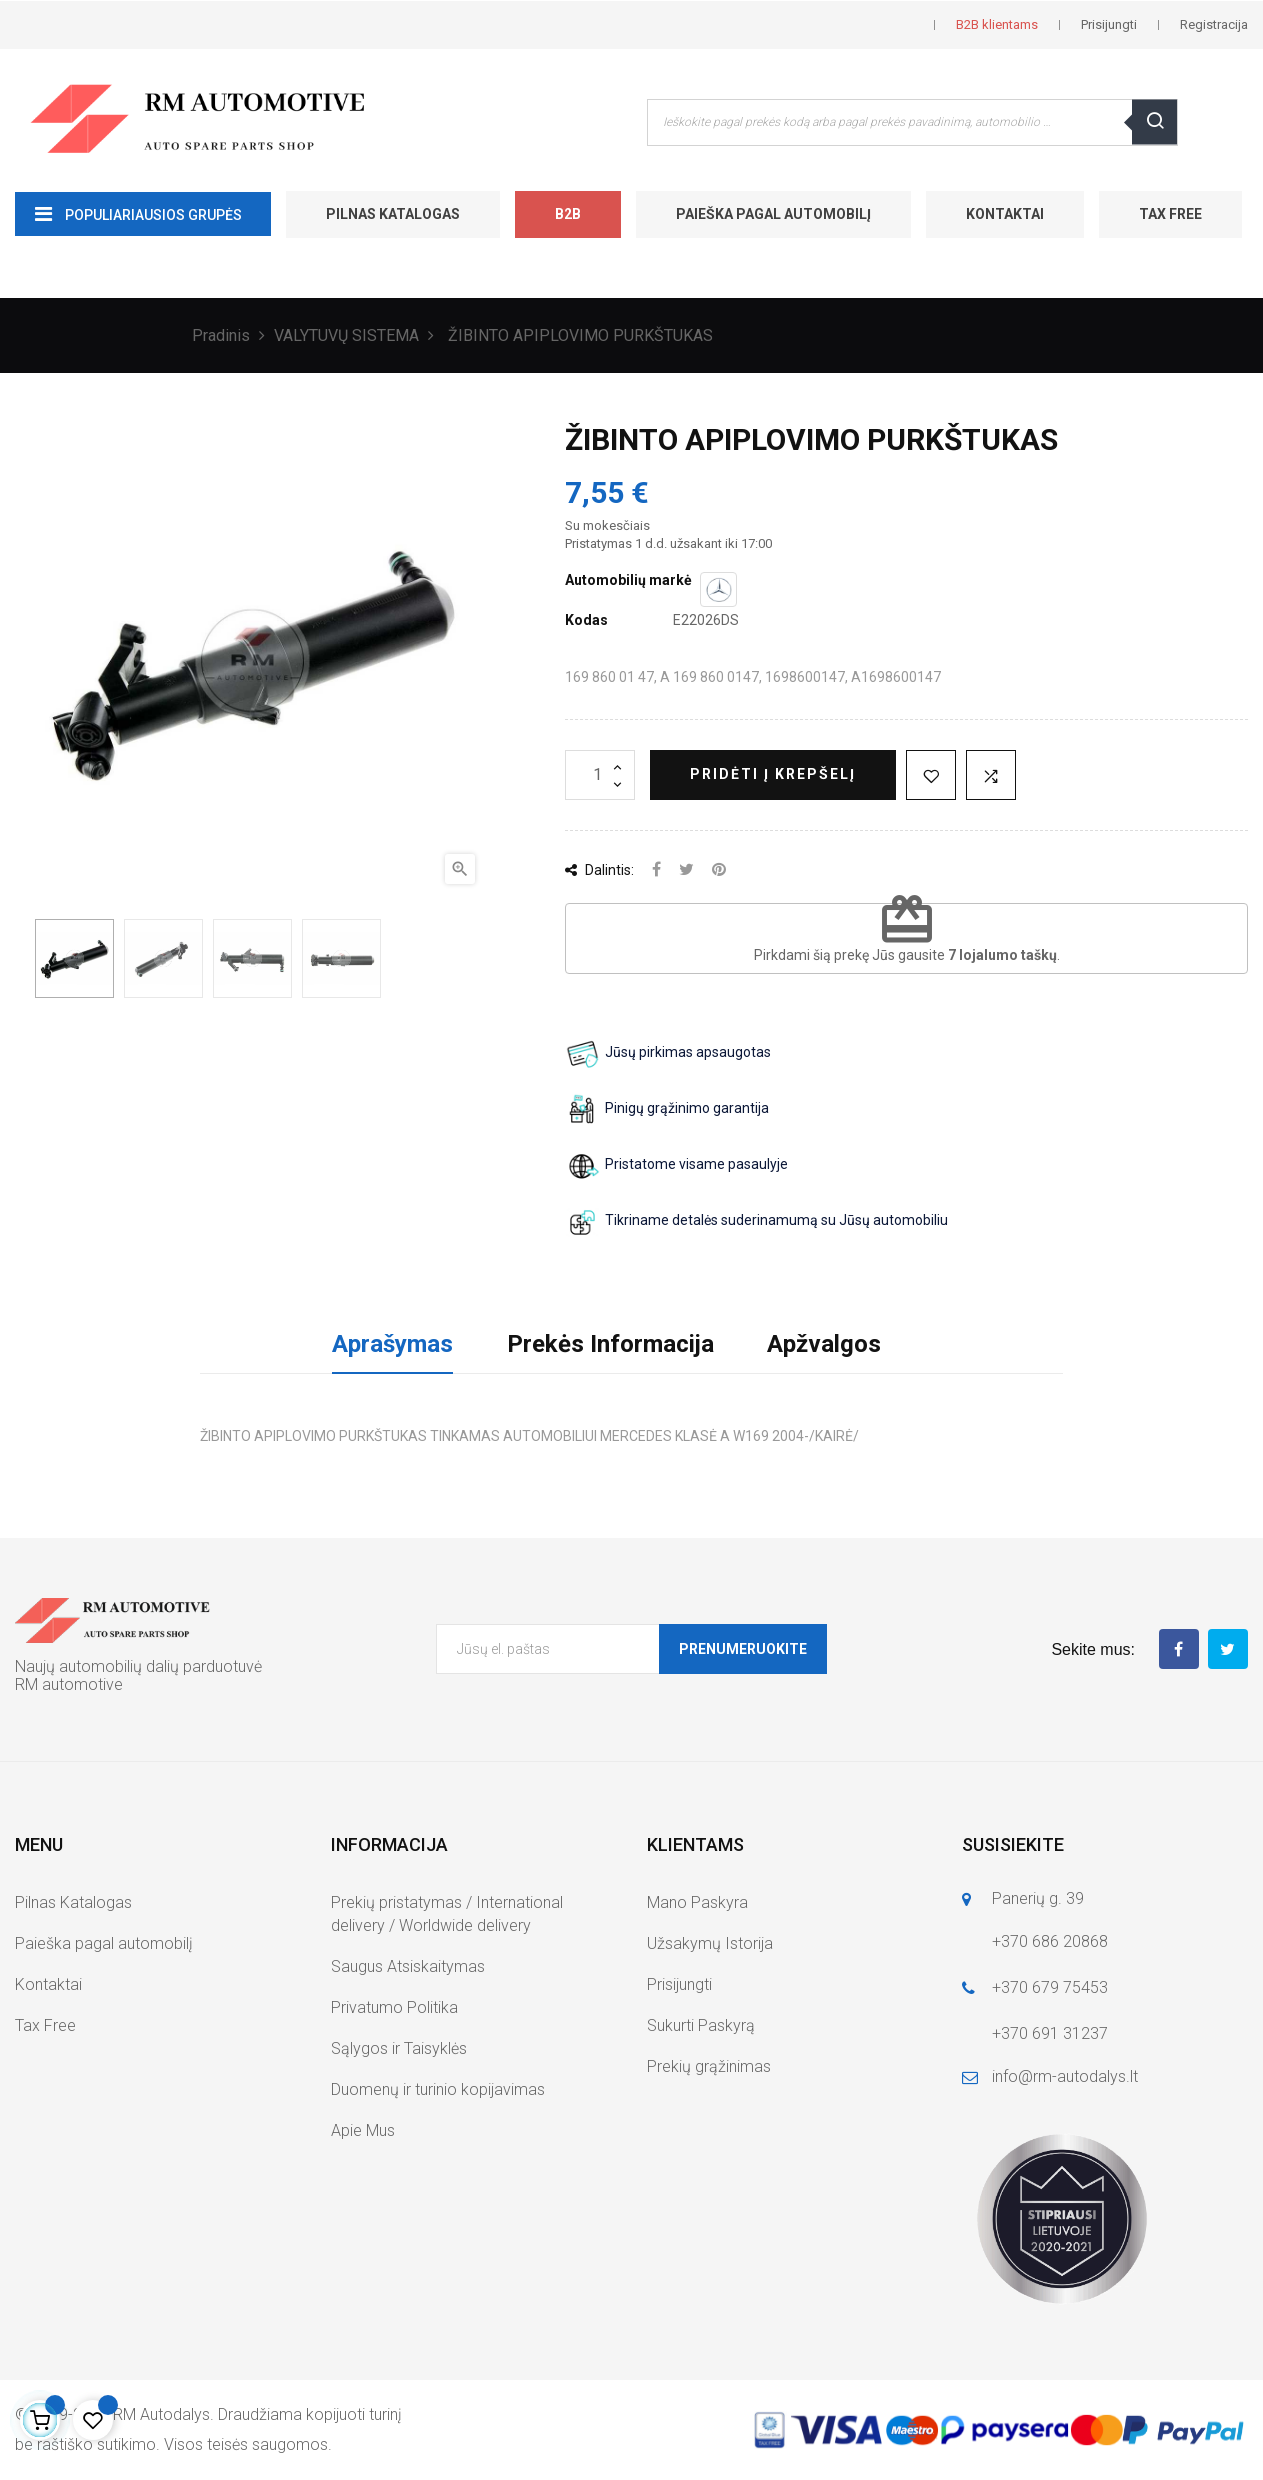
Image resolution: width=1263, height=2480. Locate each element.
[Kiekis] (600, 775)
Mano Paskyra (697, 1902)
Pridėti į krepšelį (773, 774)
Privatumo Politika (394, 2007)
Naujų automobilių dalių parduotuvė (138, 1666)
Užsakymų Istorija (710, 1943)
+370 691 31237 (1050, 2033)
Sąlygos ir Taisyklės (399, 2048)
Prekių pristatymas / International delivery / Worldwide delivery (447, 1914)
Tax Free (1170, 214)
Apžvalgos (824, 1344)
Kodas (586, 620)
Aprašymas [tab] (392, 1344)
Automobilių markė (628, 580)
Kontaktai (1005, 214)
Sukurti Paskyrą (701, 2025)
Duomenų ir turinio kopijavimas (438, 2089)
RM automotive (69, 1684)
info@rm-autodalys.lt (1065, 2076)
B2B (568, 214)
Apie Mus (363, 2130)
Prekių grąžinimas (709, 2066)
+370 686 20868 (1050, 1941)
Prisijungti (679, 1984)
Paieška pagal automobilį (773, 214)
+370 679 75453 (1050, 1987)
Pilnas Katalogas (393, 214)
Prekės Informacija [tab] (610, 1344)
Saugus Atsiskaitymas (408, 1966)
